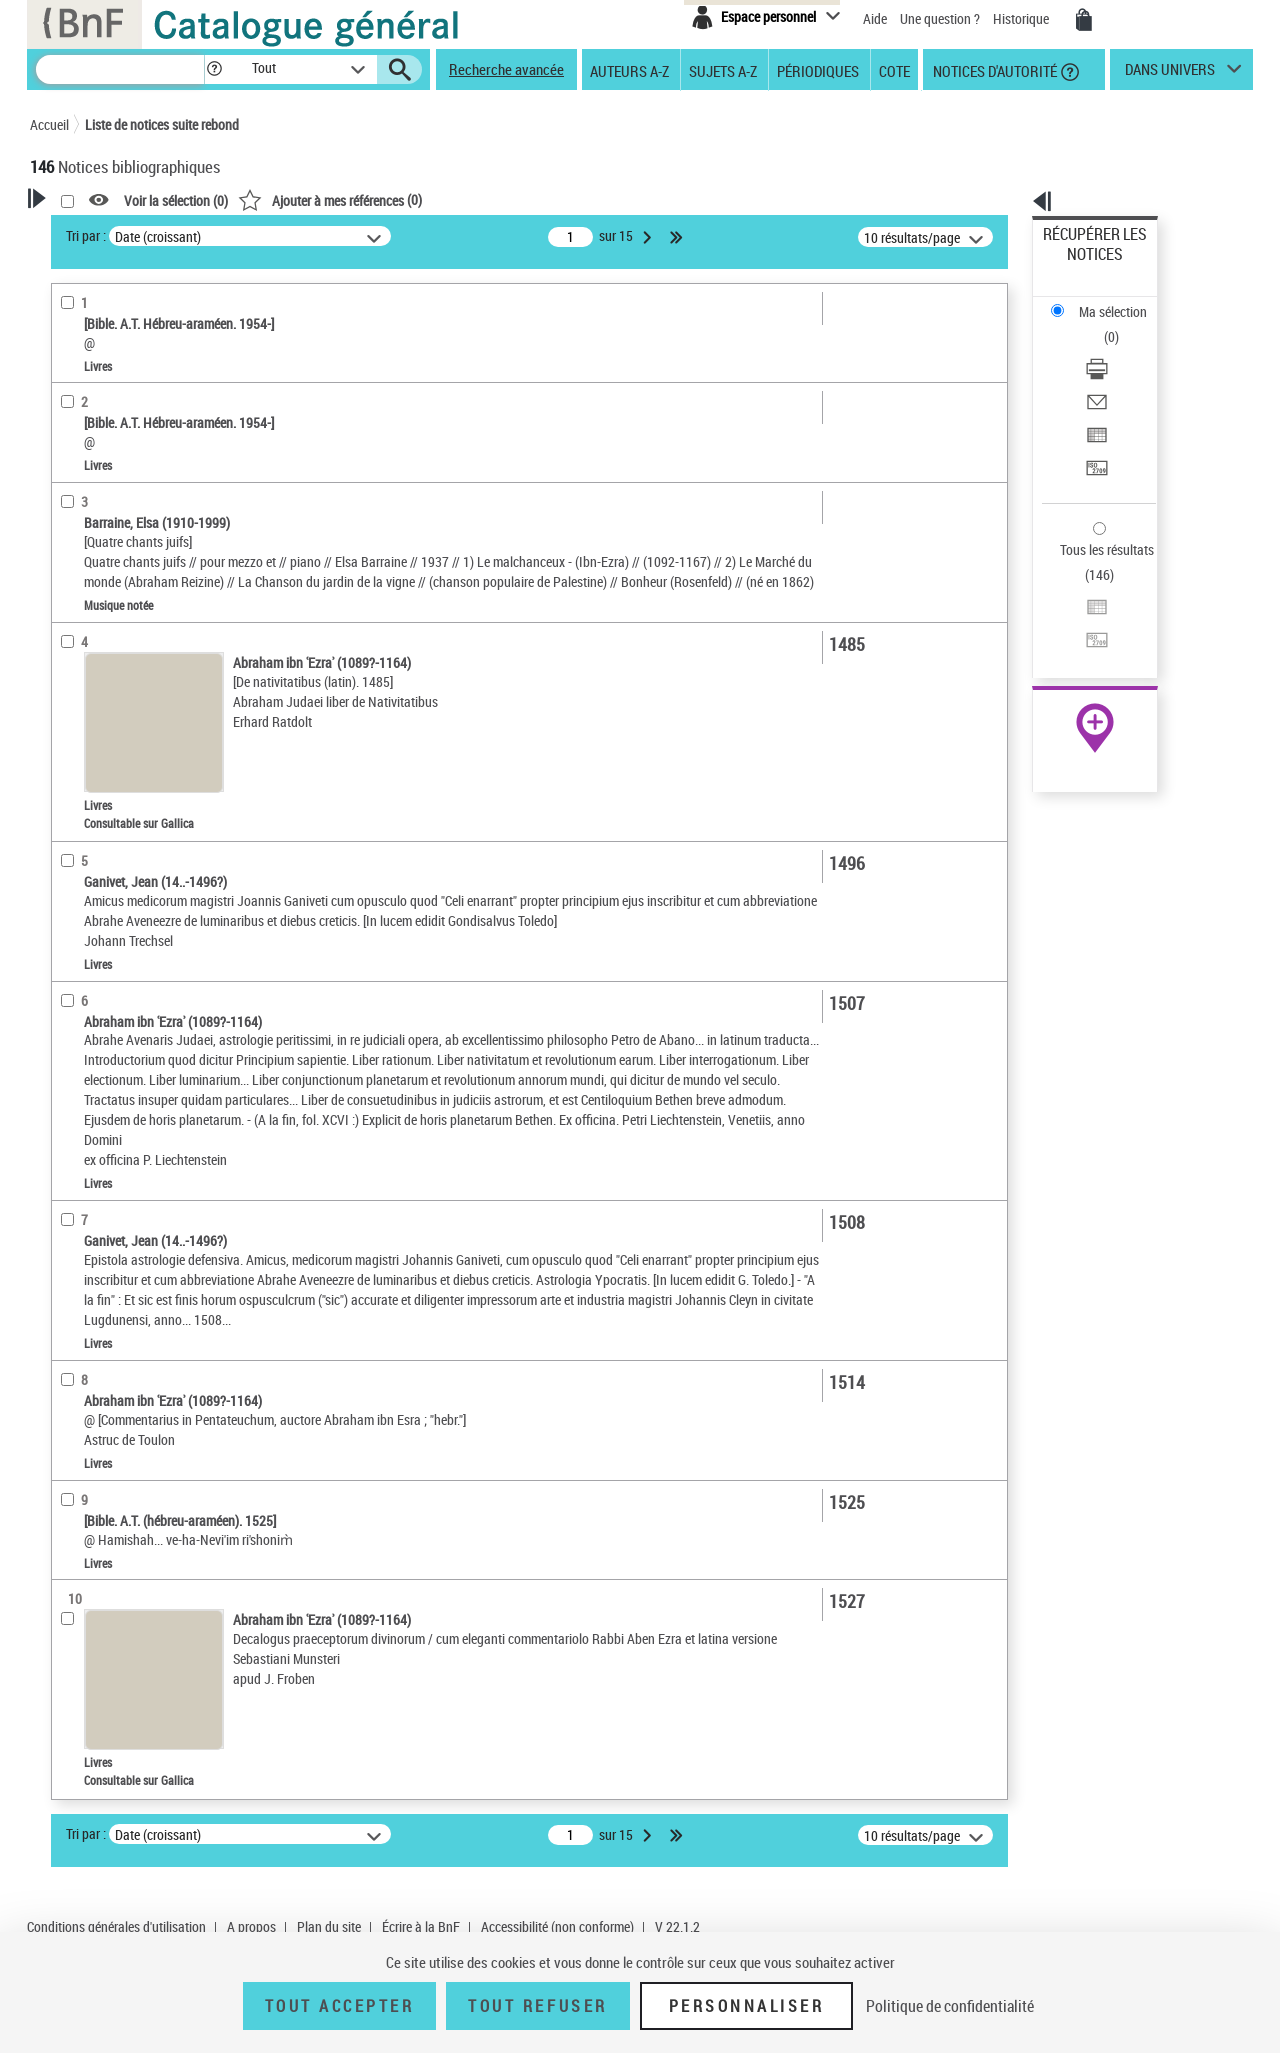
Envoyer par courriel (1101, 324)
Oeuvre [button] (71, 572)
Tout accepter (340, 2006)
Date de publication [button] (110, 672)
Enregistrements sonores (125, 478)
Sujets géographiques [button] (118, 739)
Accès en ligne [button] (94, 384)
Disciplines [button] (84, 872)
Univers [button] (73, 805)
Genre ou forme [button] (97, 772)
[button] (214, 69)
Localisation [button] (88, 539)
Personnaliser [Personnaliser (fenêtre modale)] (747, 2006)
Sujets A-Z (723, 70)
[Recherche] (120, 69)
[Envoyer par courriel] (1122, 325)
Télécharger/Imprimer (1105, 300)
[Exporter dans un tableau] (1122, 349)
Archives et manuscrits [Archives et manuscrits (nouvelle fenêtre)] (1077, 611)
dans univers (1170, 74)
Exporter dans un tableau (1116, 348)
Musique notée (98, 508)
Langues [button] (76, 639)
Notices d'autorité (993, 70)
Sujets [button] (70, 705)
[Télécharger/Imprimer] (1122, 301)
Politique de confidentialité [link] (950, 2006)
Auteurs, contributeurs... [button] (126, 605)
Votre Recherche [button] (112, 232)
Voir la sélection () (433, 200)
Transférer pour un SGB (1110, 372)
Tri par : (343, 235)
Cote (894, 70)
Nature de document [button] (113, 417)
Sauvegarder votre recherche (155, 309)
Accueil (49, 124)
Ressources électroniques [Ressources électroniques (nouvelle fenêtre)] (1084, 633)
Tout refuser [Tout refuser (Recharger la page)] (537, 2006)
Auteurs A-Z (629, 70)
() (587, 199)
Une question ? (940, 18)
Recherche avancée (506, 69)
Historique (1022, 18)
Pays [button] (65, 905)
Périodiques (818, 70)
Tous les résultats (1094, 427)
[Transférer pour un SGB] (1122, 373)
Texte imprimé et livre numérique (152, 448)
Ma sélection (1081, 265)
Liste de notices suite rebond (162, 124)
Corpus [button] (72, 839)
